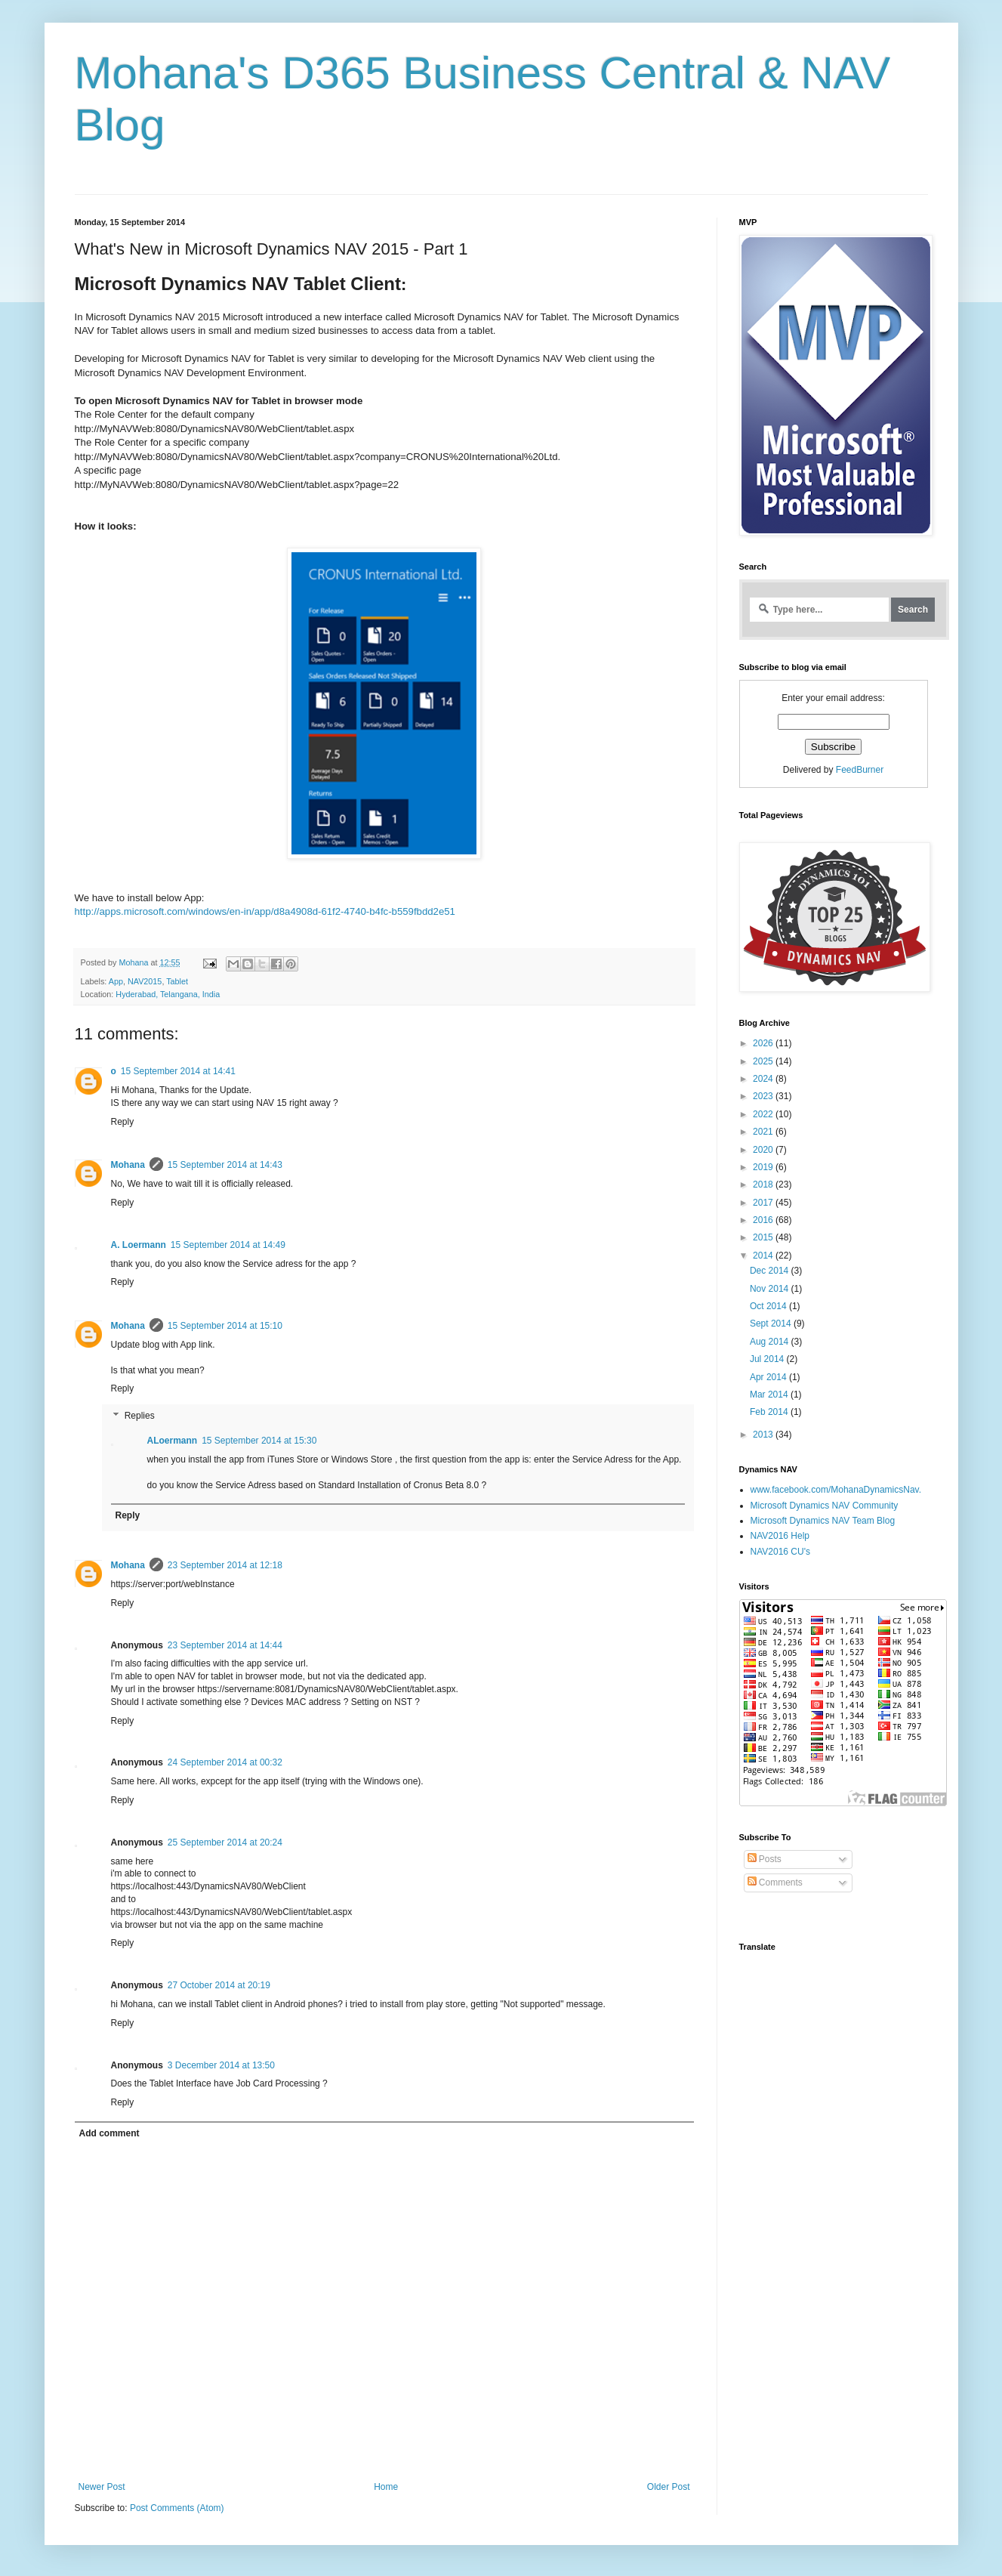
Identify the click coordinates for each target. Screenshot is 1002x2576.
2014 (764, 1255)
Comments (775, 1882)
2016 (764, 1220)
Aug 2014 (770, 1341)
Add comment (109, 2133)
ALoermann (172, 1440)
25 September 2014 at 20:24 (225, 1842)
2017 (764, 1202)
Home (386, 2487)
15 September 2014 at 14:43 (225, 1165)
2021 (764, 1131)
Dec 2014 (770, 1270)
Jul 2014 (768, 1359)
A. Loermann (138, 1245)
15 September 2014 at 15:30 (259, 1440)
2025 (764, 1061)
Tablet (177, 981)
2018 (764, 1184)
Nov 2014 (770, 1288)
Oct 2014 (769, 1306)
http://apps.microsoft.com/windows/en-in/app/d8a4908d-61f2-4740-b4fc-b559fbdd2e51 (265, 911)
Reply (122, 1122)
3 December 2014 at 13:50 (221, 2065)
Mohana (128, 1165)
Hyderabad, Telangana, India (168, 994)
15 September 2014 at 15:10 (225, 1325)
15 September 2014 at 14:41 (178, 1071)
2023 (764, 1096)
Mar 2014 (770, 1394)
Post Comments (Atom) (177, 2508)
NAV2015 (145, 981)
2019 (764, 1167)
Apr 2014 (769, 1377)
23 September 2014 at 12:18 (225, 1565)
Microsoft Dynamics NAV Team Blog (823, 1520)
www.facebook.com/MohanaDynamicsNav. (836, 1489)
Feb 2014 (770, 1412)
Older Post (668, 2487)
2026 (764, 1043)
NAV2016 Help (780, 1535)
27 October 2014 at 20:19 (219, 1985)
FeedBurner (859, 769)
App (116, 981)
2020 (764, 1149)
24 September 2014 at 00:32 (225, 1762)
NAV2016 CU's (780, 1551)
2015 (764, 1237)
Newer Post (102, 2487)
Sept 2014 (772, 1323)
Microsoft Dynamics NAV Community (825, 1505)
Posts (765, 1859)
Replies (140, 1415)
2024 (764, 1078)
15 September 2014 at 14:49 (228, 1245)
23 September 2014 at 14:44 (225, 1645)
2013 (764, 1434)
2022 (764, 1114)
